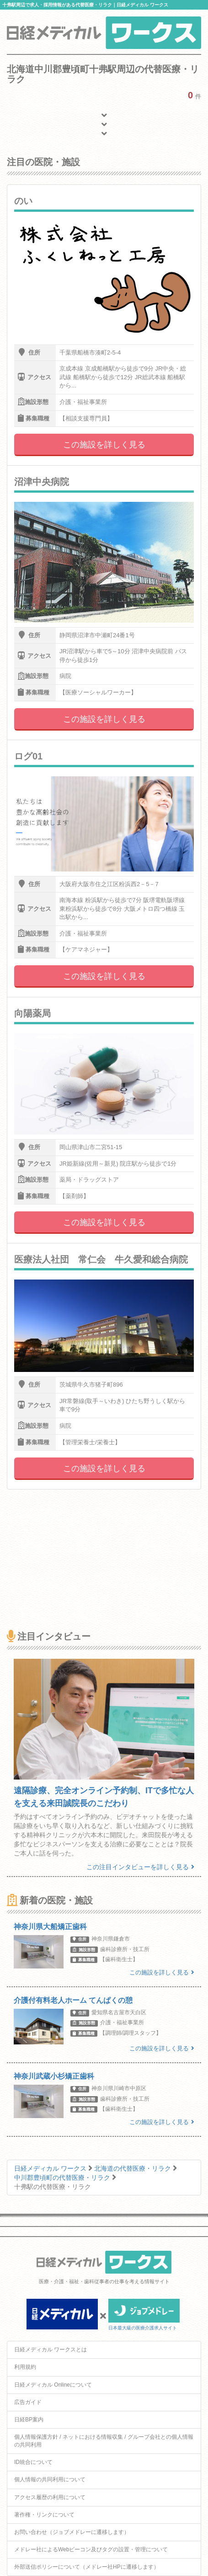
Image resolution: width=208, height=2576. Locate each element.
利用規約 (25, 2367)
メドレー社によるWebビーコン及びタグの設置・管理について (91, 2549)
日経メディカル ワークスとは (50, 2349)
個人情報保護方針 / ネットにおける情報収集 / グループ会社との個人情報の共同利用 (103, 2441)
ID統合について (33, 2462)
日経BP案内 (28, 2419)
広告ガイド (28, 2402)
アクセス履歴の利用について (49, 2497)
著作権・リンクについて (44, 2514)
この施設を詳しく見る (104, 444)
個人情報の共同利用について (49, 2479)
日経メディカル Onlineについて (53, 2385)
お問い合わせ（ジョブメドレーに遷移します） (71, 2532)
